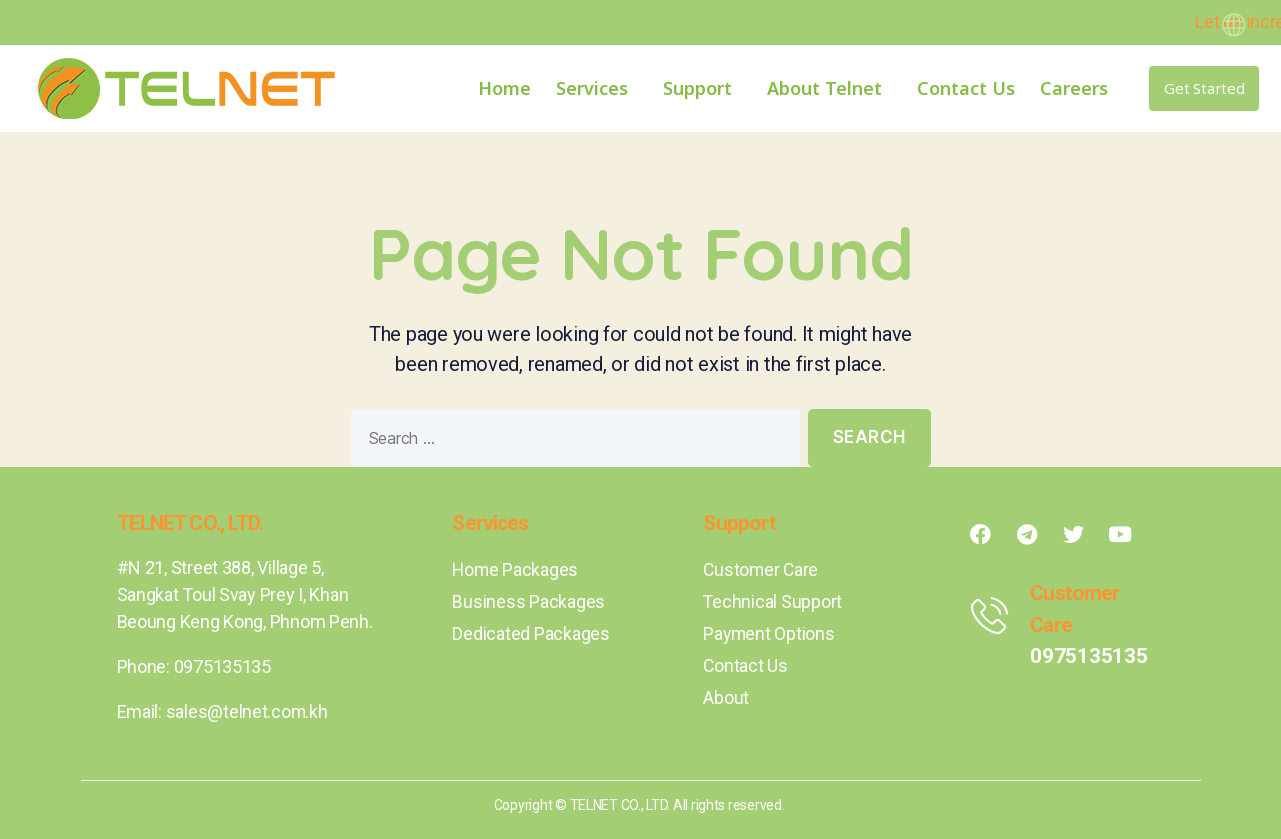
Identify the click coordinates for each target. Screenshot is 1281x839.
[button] (1204, 88)
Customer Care (762, 569)
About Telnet (829, 88)
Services (597, 88)
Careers (1074, 88)
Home (504, 88)
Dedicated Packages (530, 633)
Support (702, 88)
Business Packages (528, 601)
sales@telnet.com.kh (247, 711)
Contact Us (966, 88)
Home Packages (516, 569)
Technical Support (772, 601)
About (726, 697)
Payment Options (769, 633)
